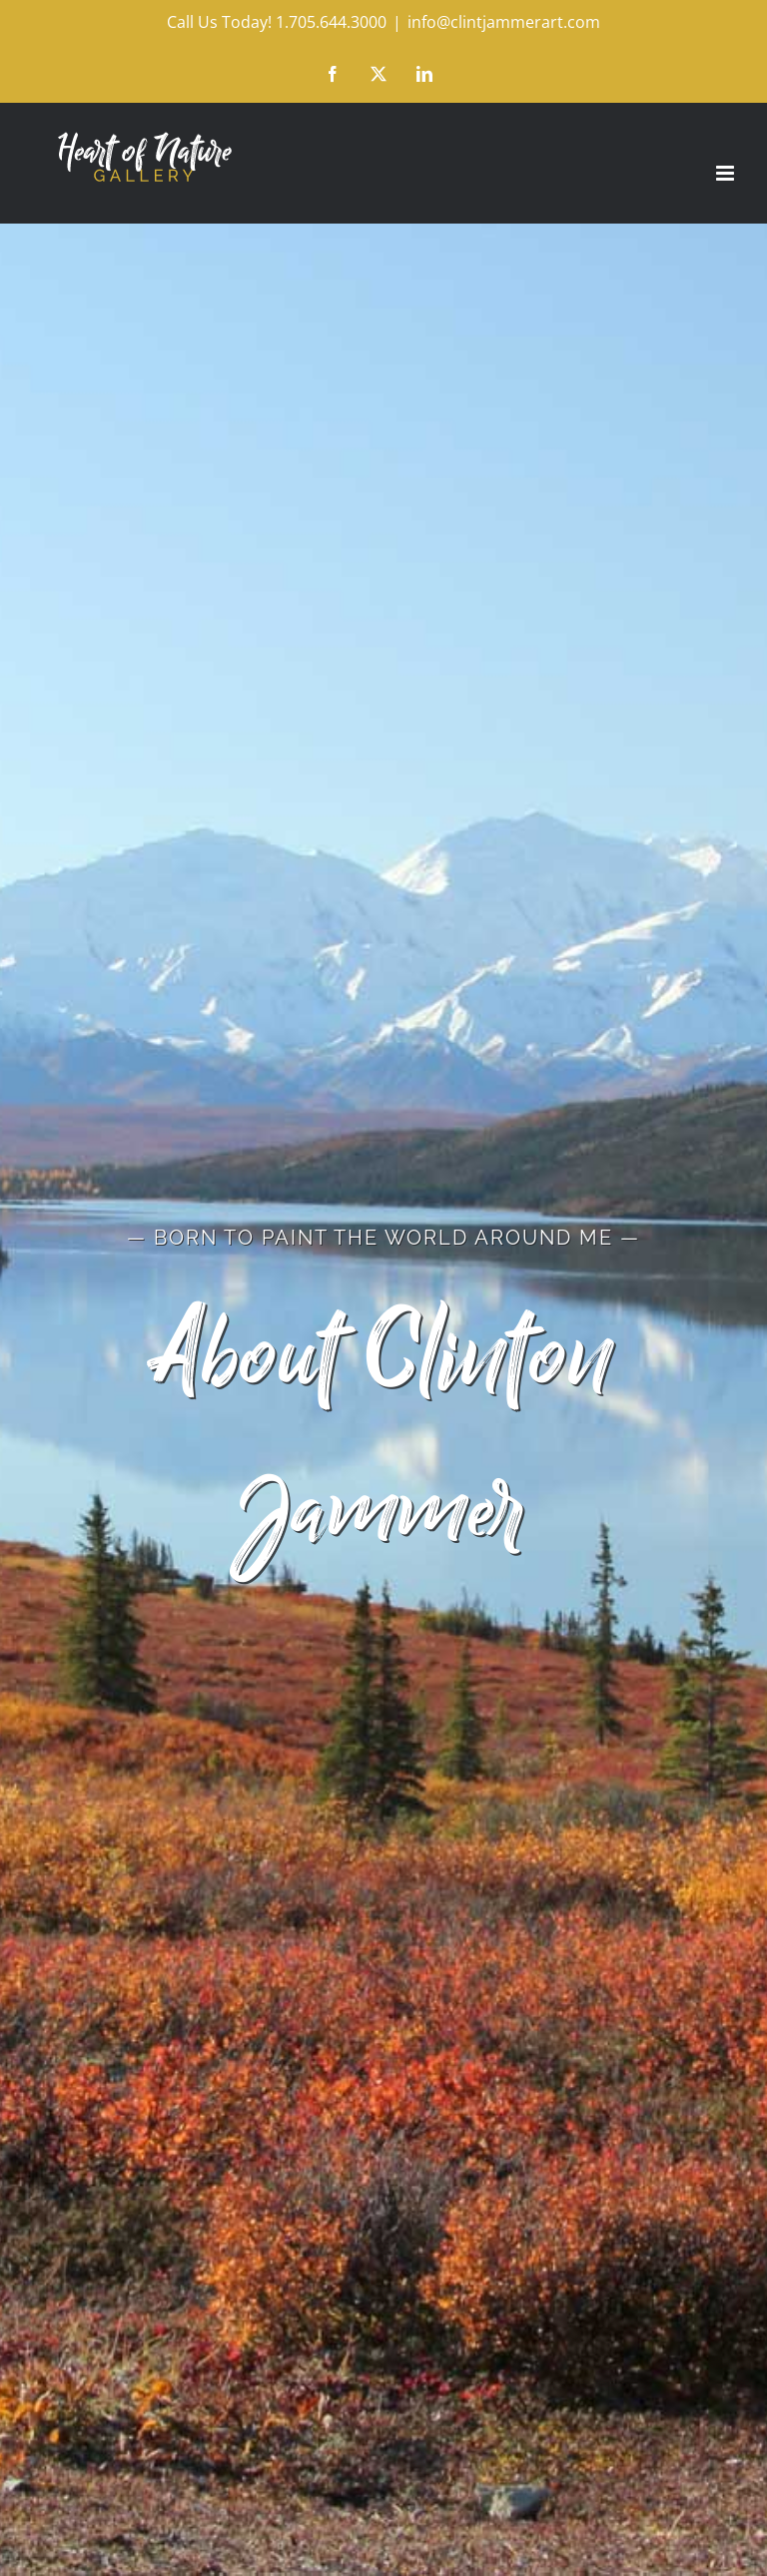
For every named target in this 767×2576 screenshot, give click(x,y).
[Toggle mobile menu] (726, 173)
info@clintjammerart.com (503, 22)
